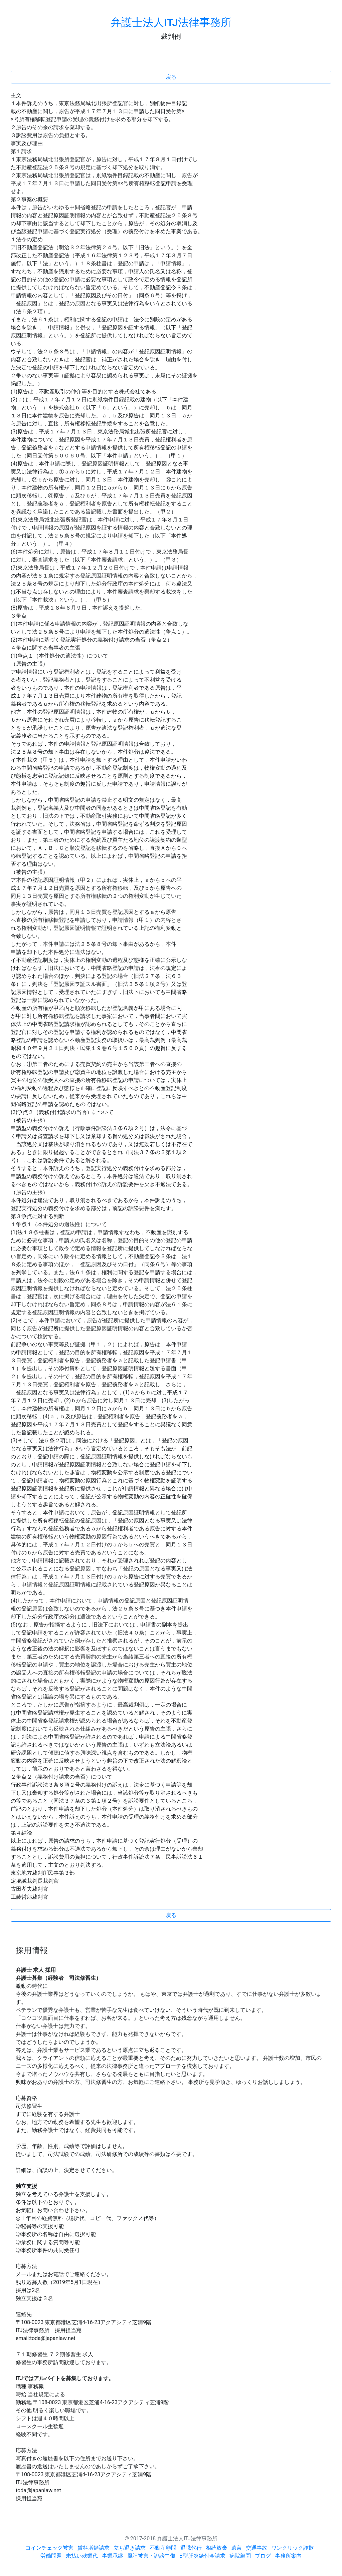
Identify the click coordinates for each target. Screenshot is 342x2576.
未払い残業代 (82, 2556)
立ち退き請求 (130, 2548)
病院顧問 (240, 2556)
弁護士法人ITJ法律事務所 (171, 22)
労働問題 (51, 2556)
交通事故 (256, 2548)
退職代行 (191, 2548)
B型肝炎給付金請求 (202, 2556)
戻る (171, 77)
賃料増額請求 (93, 2548)
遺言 (236, 2548)
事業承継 (112, 2556)
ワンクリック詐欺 (292, 2548)
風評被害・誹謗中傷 (151, 2556)
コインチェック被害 (49, 2548)
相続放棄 (216, 2548)
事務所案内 (288, 2556)
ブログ (263, 2556)
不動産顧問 (163, 2548)
